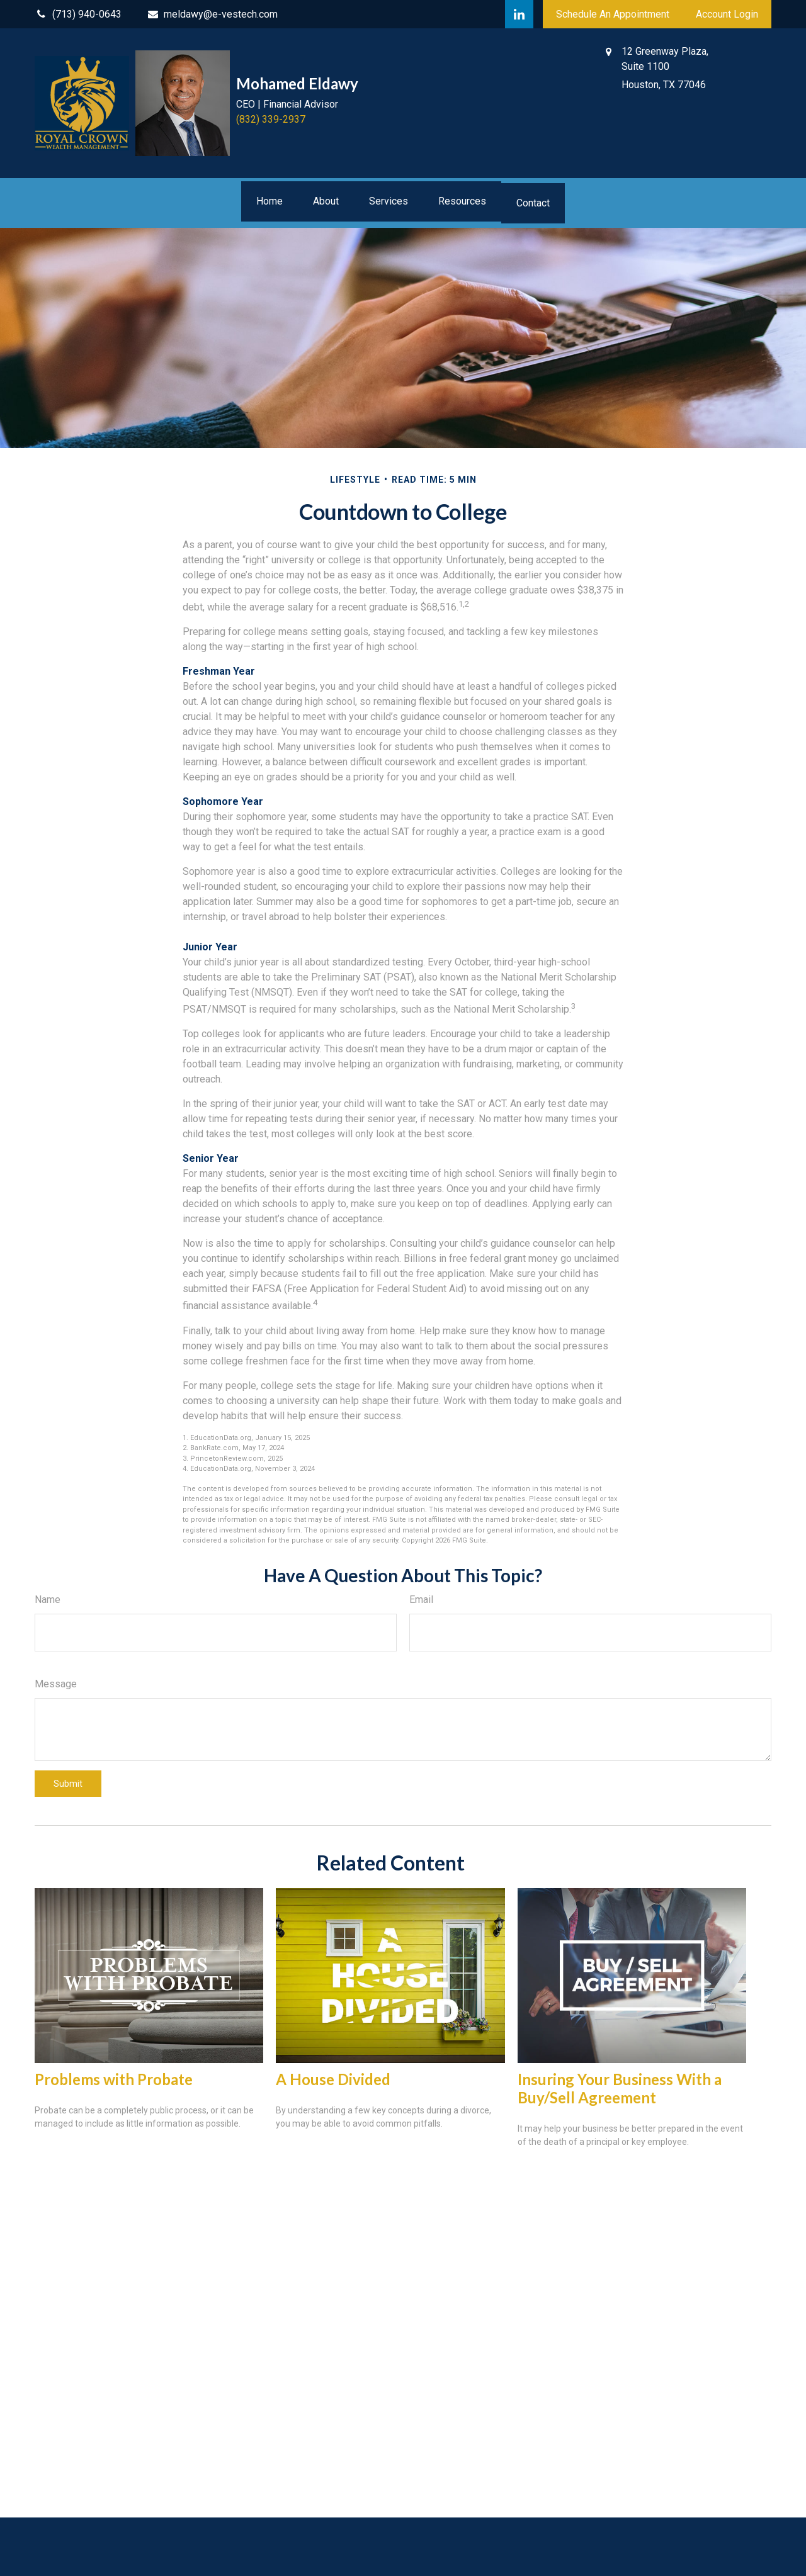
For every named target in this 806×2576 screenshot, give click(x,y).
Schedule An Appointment (612, 14)
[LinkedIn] (519, 14)
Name (47, 1600)
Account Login (727, 14)
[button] (269, 201)
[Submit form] (68, 1783)
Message (56, 1684)
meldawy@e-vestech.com (212, 14)
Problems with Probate (114, 2079)
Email (421, 1600)
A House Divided (333, 2079)
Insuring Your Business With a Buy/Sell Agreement (620, 2088)
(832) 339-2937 (270, 119)
